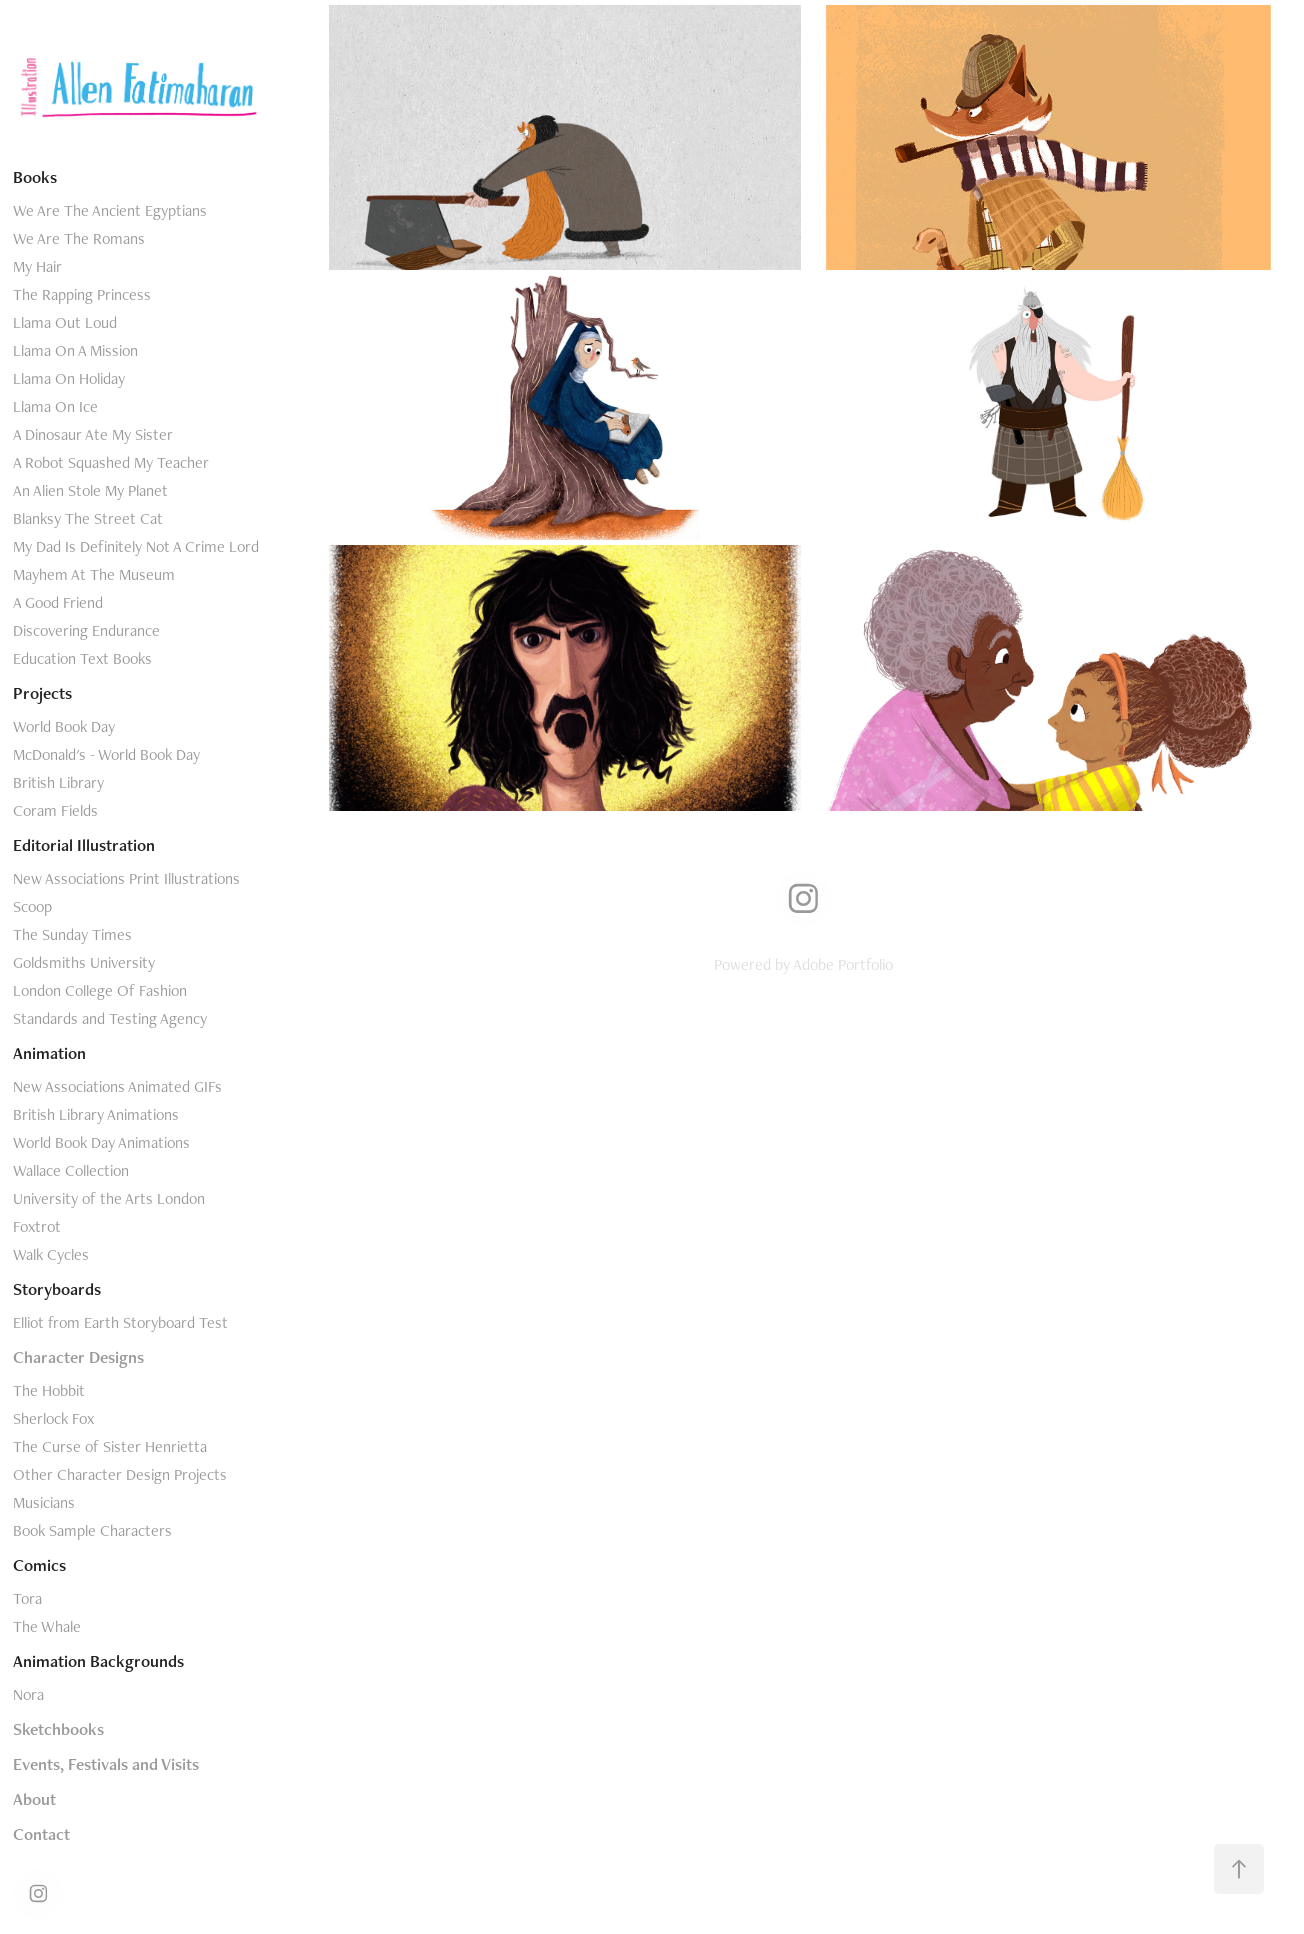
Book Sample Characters (92, 1530)
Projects (42, 693)
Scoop (32, 906)
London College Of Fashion (100, 990)
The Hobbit (49, 1390)
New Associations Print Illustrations (126, 878)
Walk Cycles (51, 1254)
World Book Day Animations (101, 1142)
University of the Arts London (109, 1198)
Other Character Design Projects (120, 1474)
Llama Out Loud (65, 322)
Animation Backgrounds (98, 1661)
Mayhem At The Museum (94, 574)
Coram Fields (55, 810)
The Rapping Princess (82, 294)
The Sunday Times (72, 934)
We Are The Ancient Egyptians (110, 210)
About (34, 1799)
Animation (49, 1053)
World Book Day (64, 726)
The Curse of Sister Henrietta (110, 1446)
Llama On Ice (55, 406)
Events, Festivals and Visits (106, 1764)
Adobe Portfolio (843, 964)
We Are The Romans (79, 238)
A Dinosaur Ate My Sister (93, 434)
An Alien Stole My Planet (90, 490)
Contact (41, 1834)
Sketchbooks (58, 1729)
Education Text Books (82, 658)
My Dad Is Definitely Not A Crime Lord (136, 546)
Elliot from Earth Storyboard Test (120, 1322)
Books (35, 177)
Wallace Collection (71, 1170)
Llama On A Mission (75, 350)
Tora (27, 1598)
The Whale (47, 1626)
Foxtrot (37, 1226)
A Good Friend (58, 602)
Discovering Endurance (86, 630)
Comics (39, 1565)
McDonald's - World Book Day (106, 754)
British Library (58, 782)
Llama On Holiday (69, 378)
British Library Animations (96, 1114)
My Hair (37, 266)
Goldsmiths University (84, 962)
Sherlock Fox (53, 1418)
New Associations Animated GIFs (117, 1086)
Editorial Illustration (84, 845)
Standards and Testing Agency (110, 1018)
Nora (28, 1694)
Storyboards (57, 1289)
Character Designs (78, 1357)
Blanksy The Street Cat (88, 518)
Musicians (44, 1502)
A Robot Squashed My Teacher (111, 462)
